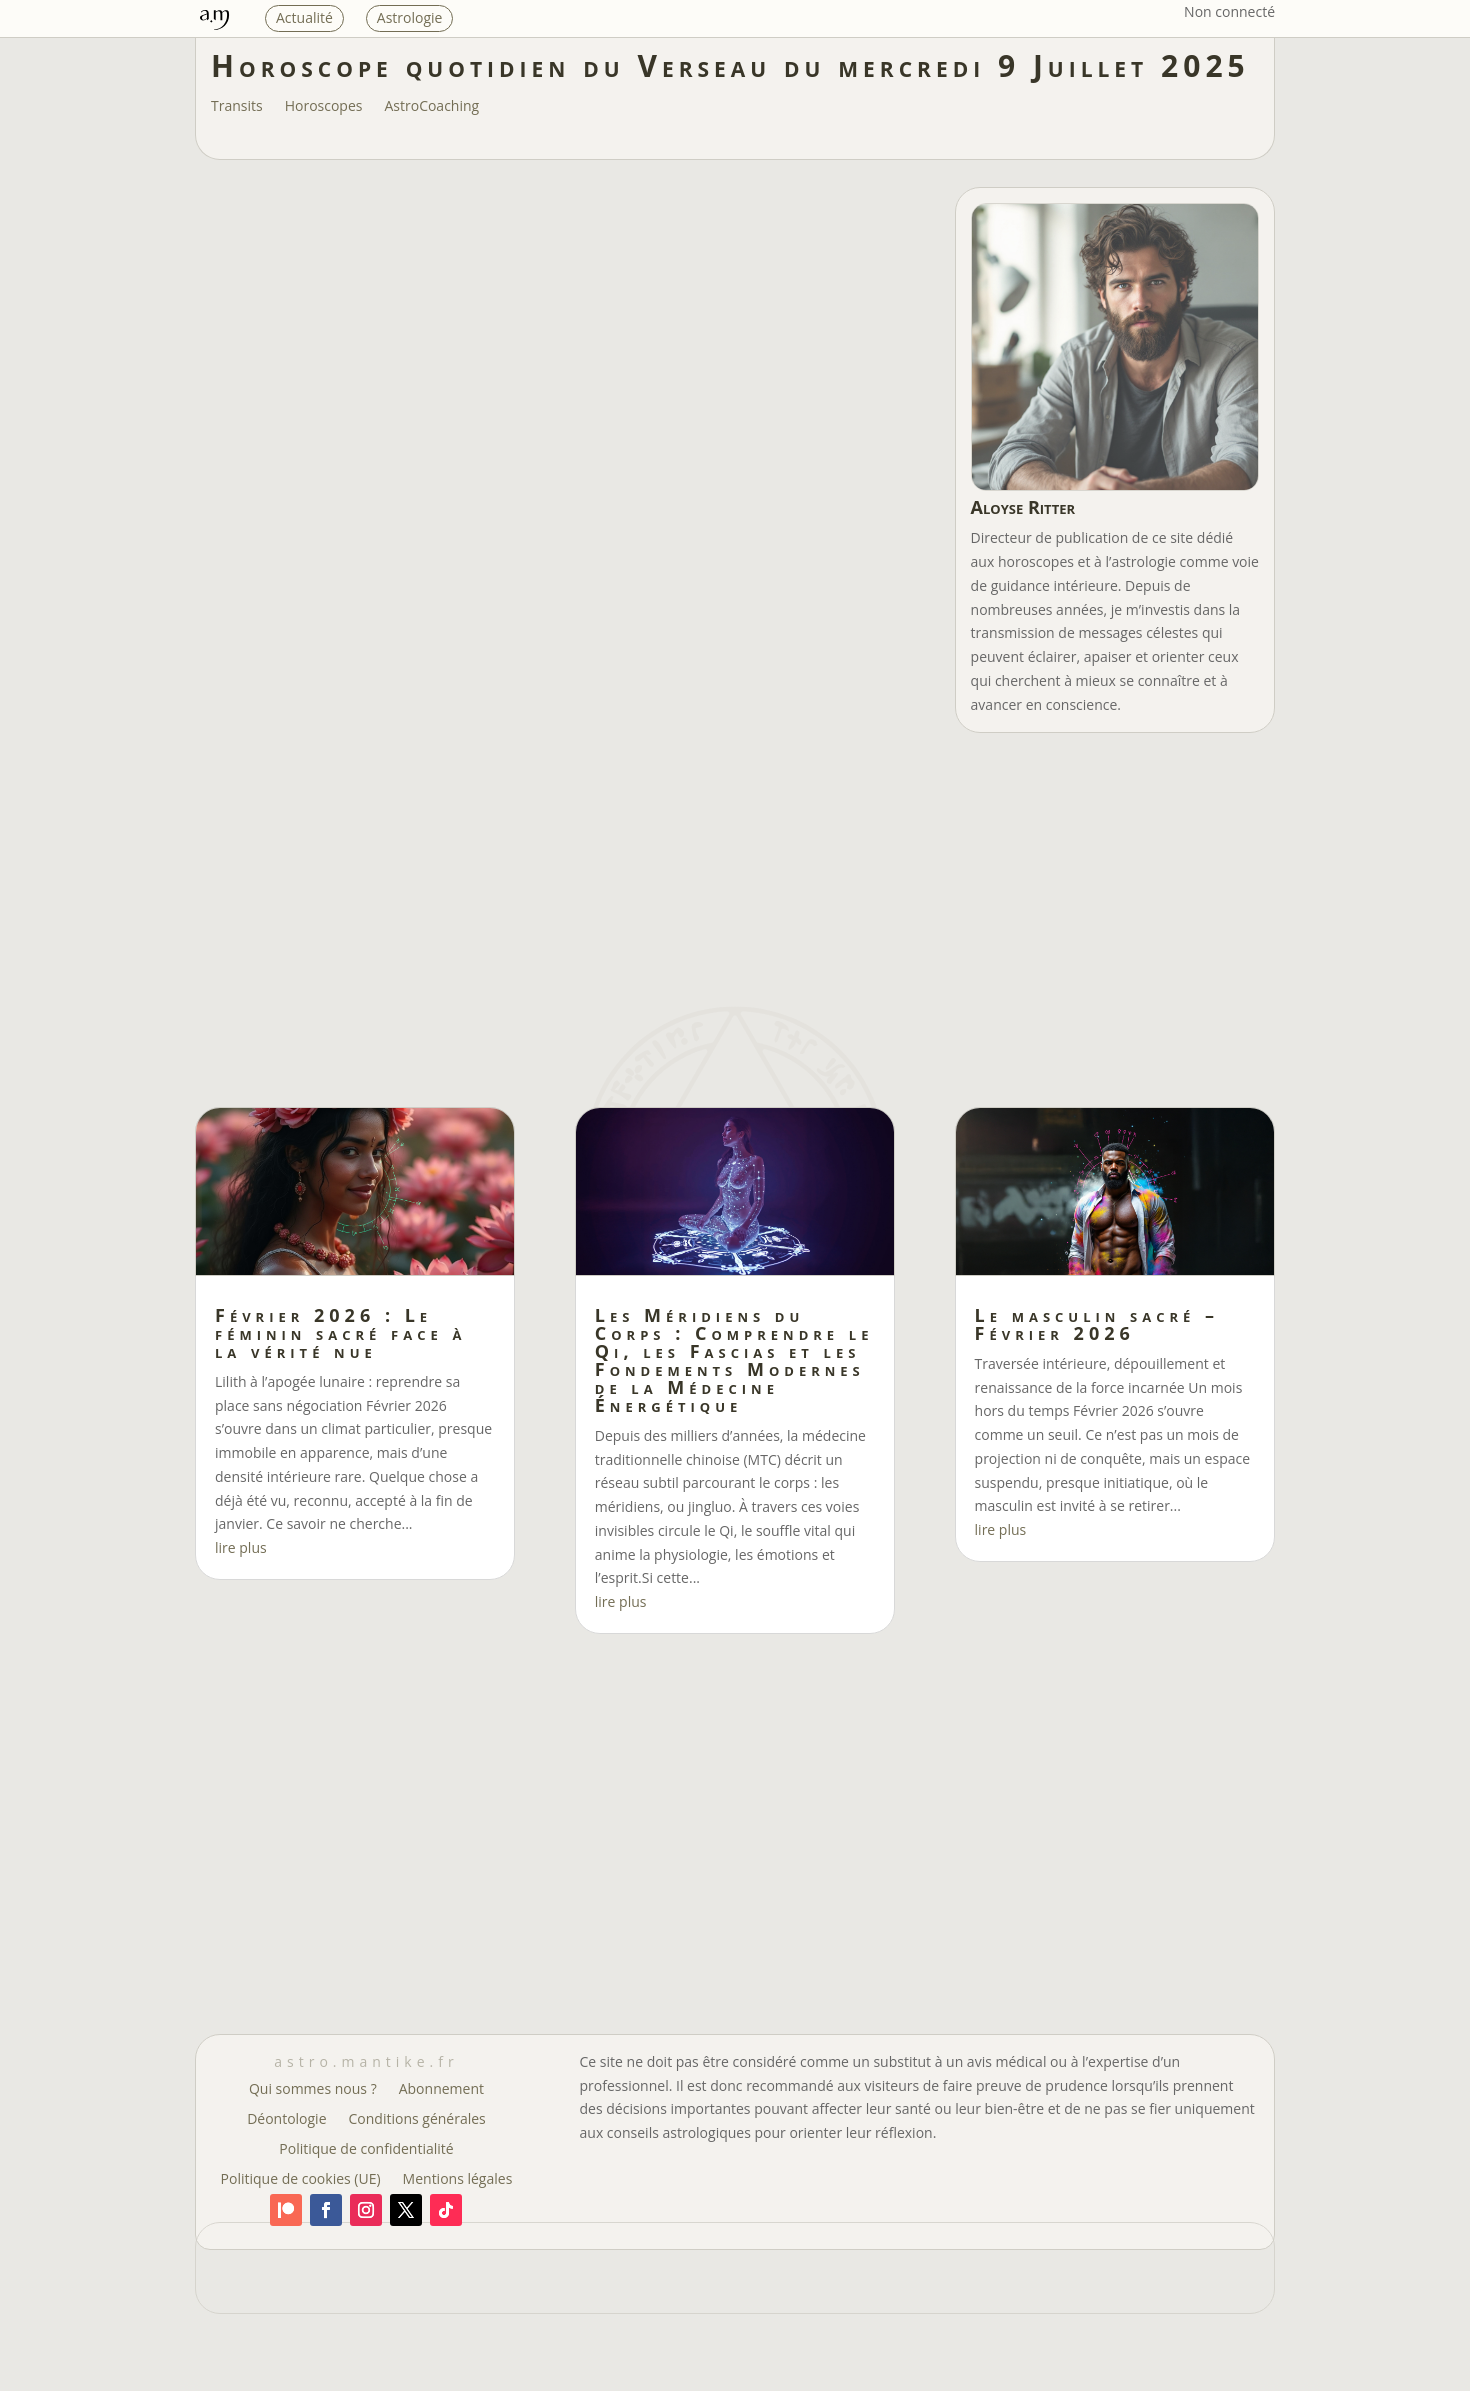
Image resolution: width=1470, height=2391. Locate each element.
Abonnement (441, 2090)
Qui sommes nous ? (313, 2090)
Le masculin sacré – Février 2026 (1097, 1324)
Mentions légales (458, 2180)
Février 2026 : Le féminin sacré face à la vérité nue (340, 1333)
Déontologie (286, 2120)
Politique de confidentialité (366, 2150)
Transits (237, 107)
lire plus (241, 1547)
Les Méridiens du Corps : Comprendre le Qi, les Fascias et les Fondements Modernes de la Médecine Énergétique (734, 1360)
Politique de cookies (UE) (301, 2180)
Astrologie (410, 17)
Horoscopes (324, 107)
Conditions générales (417, 2120)
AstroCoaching (431, 107)
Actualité (304, 17)
